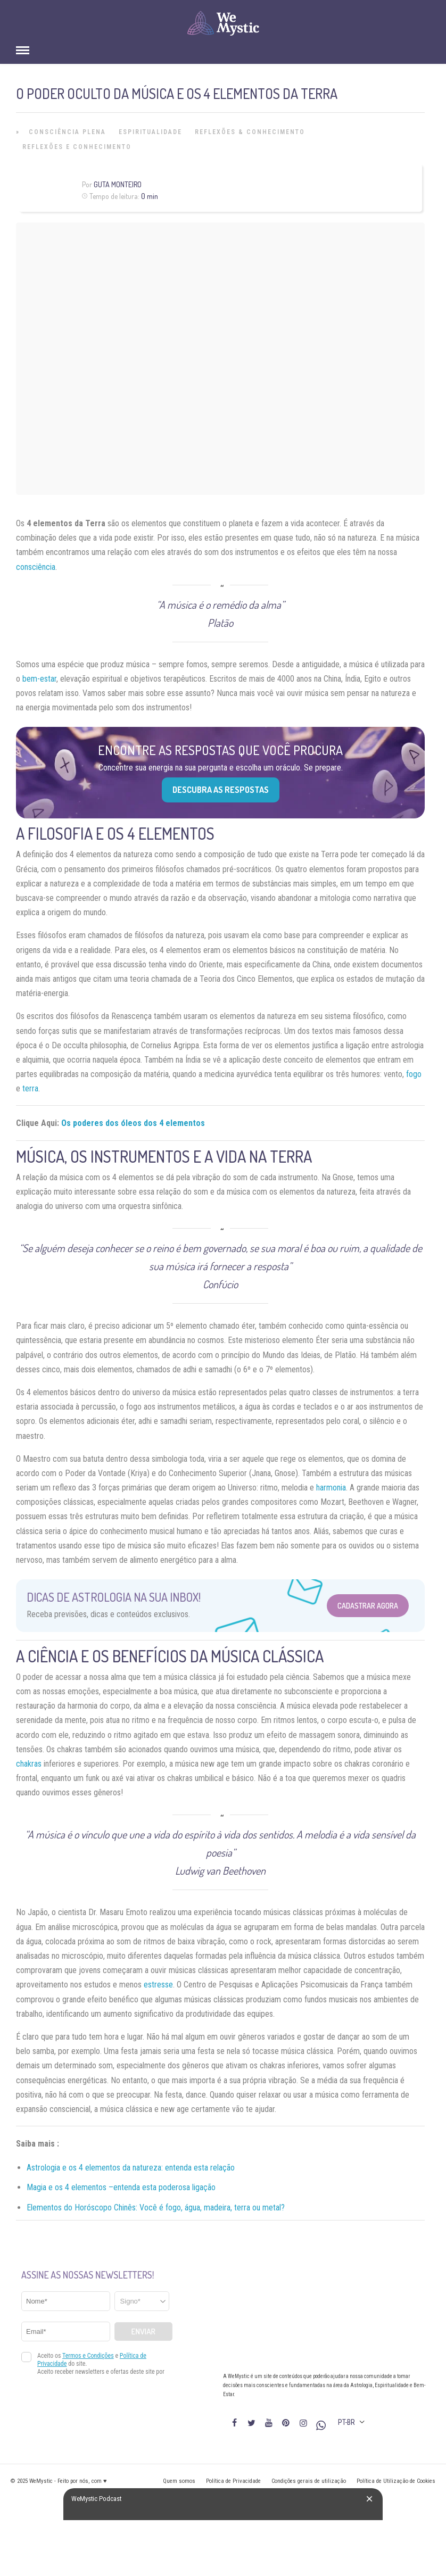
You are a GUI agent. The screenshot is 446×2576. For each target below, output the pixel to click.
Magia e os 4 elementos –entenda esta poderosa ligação (121, 2187)
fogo (414, 1074)
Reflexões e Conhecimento (76, 147)
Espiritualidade (150, 132)
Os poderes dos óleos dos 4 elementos (133, 1123)
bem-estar (39, 679)
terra (30, 1088)
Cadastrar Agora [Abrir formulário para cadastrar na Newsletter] (367, 1605)
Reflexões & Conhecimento (250, 132)
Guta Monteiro (118, 184)
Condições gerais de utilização (308, 2481)
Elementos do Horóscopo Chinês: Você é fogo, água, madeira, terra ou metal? (156, 2207)
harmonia (331, 1487)
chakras (29, 1764)
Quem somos (179, 2481)
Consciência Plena (67, 132)
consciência (35, 567)
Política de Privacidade (233, 2481)
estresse (158, 1984)
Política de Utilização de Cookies (396, 2481)
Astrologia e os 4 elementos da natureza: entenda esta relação (131, 2168)
